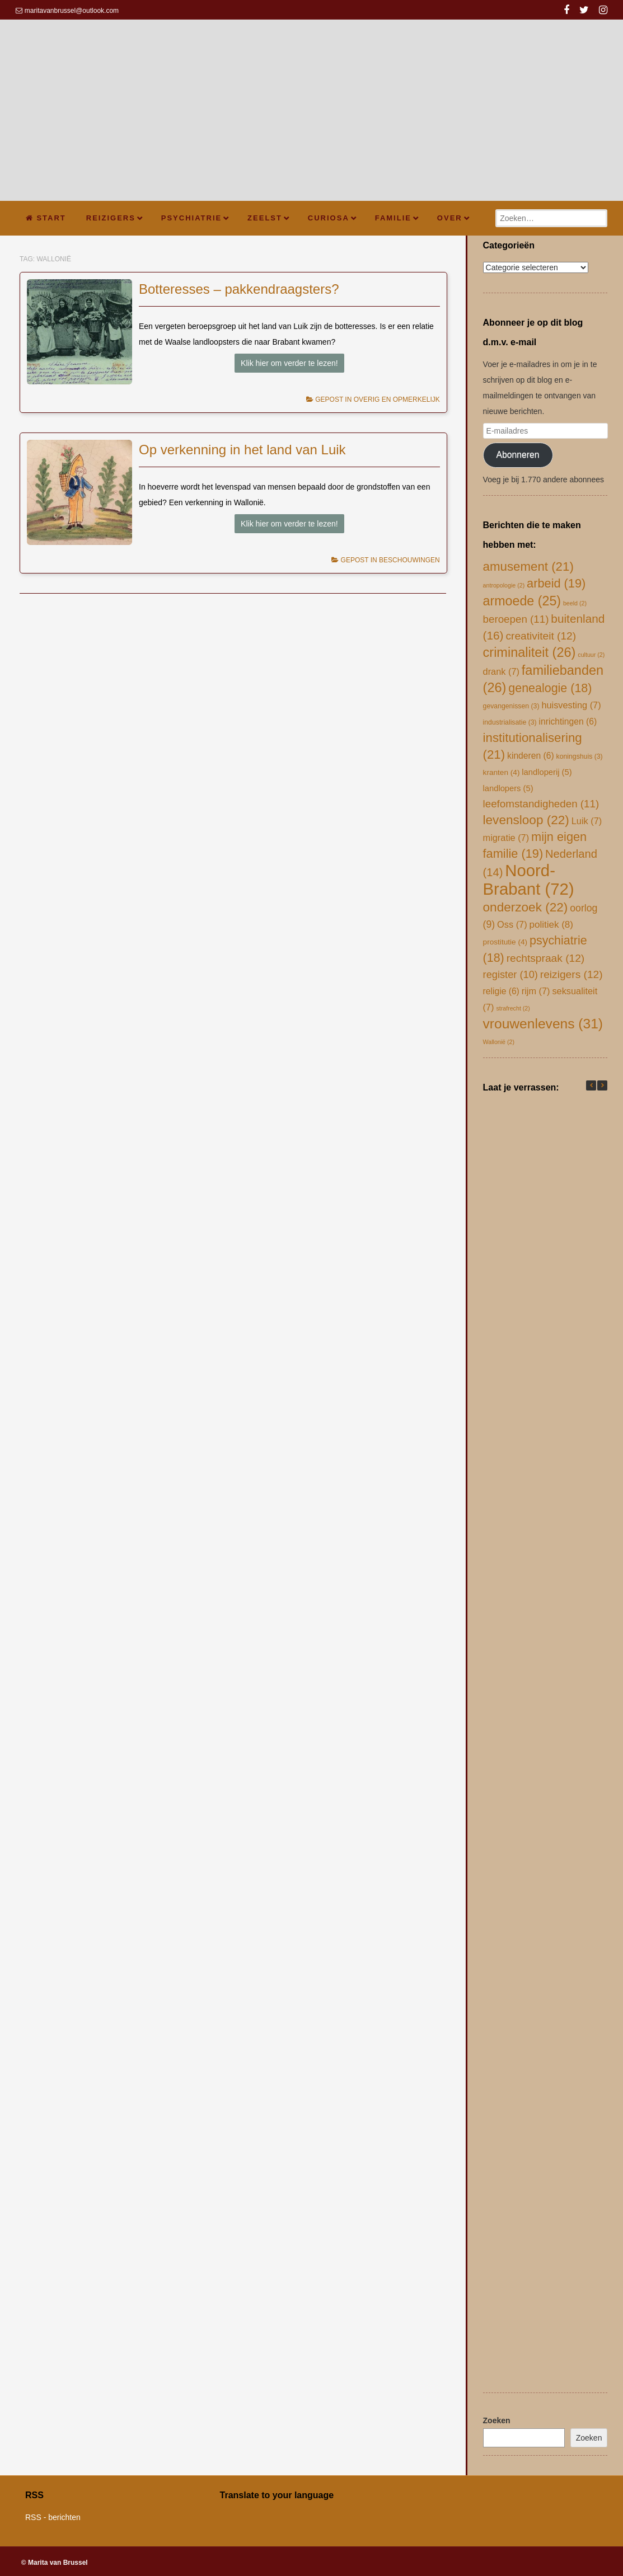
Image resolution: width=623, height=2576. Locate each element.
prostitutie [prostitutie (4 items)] (505, 942)
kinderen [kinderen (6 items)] (530, 755)
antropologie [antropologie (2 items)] (504, 585)
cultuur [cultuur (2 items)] (591, 654)
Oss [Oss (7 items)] (512, 924)
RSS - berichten (53, 2517)
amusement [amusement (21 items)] (528, 567)
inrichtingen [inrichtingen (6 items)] (568, 721)
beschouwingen (409, 560)
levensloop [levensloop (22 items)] (526, 820)
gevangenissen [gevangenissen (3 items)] (511, 706)
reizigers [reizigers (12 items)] (571, 974)
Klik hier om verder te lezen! (289, 363)
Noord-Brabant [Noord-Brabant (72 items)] (528, 879)
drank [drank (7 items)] (501, 671)
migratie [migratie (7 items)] (506, 838)
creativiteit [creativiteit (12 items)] (540, 636)
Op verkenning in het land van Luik (242, 449)
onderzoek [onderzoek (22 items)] (525, 907)
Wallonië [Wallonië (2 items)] (498, 1041)
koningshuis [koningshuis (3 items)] (579, 756)
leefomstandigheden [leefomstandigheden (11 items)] (541, 804)
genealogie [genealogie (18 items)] (550, 688)
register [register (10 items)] (510, 974)
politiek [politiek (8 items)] (552, 924)
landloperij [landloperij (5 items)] (547, 772)
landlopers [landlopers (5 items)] (508, 788)
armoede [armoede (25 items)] (522, 601)
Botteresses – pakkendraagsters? (239, 289)
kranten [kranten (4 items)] (501, 772)
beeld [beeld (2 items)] (575, 603)
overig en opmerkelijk (397, 399)
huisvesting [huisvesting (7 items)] (571, 705)
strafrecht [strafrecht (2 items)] (513, 1008)
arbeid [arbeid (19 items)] (556, 583)
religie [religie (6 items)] (501, 991)
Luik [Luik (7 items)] (587, 821)
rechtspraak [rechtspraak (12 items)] (546, 958)
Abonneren (518, 454)
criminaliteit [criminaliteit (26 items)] (529, 652)
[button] (602, 1085)
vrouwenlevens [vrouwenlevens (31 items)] (543, 1023)
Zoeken (496, 2420)
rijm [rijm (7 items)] (536, 991)
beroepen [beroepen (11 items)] (516, 619)
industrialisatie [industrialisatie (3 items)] (510, 722)
